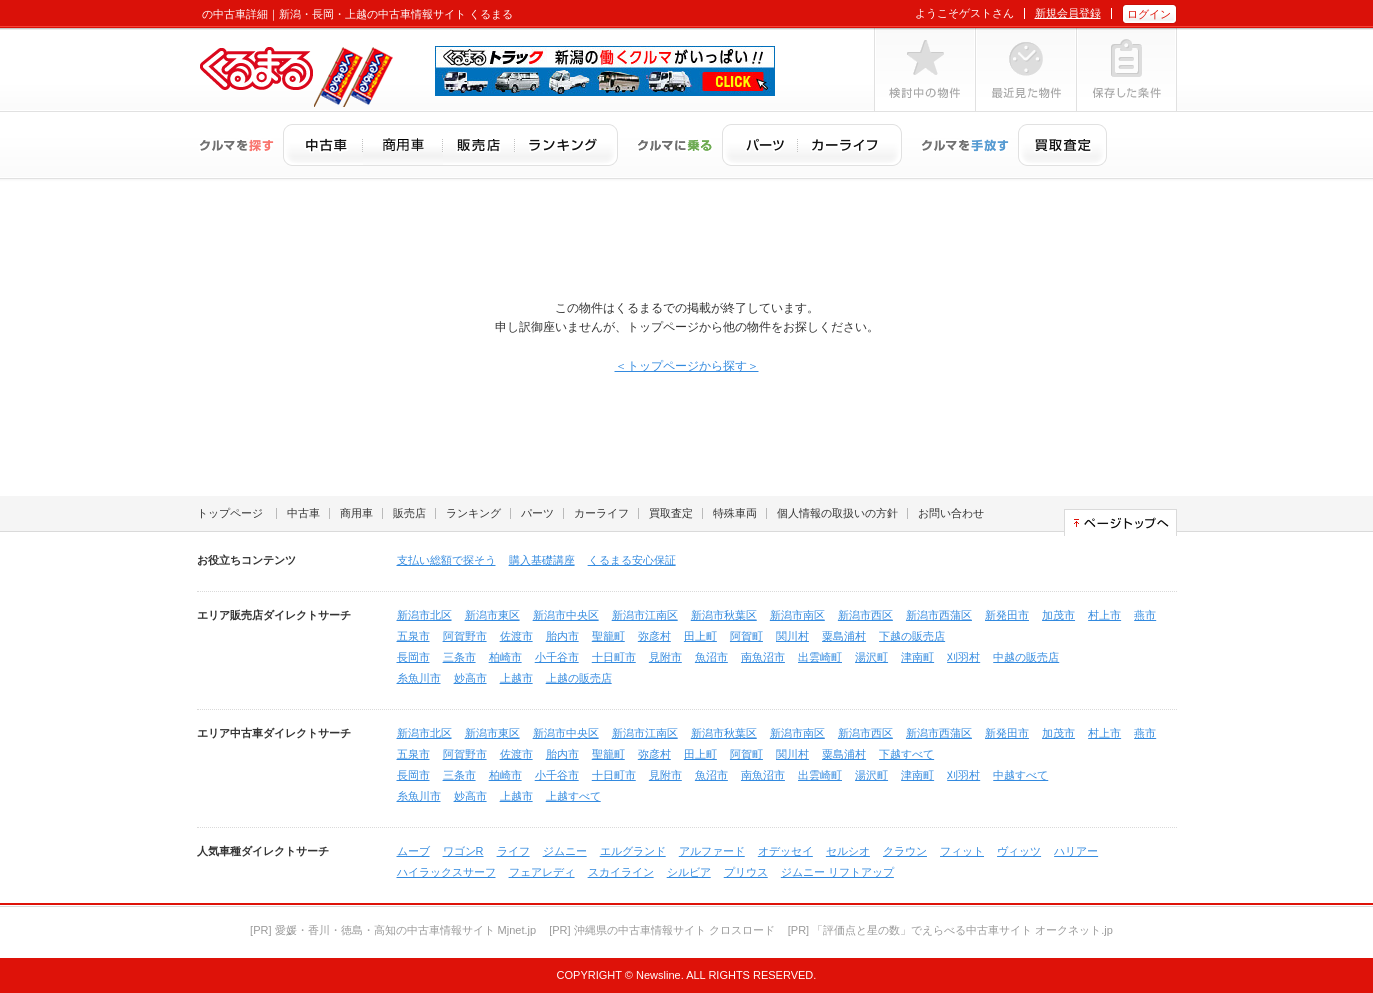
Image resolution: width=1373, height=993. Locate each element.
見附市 (665, 657)
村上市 (1104, 615)
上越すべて (573, 796)
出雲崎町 (820, 657)
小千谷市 (557, 657)
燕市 (1145, 615)
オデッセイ (785, 851)
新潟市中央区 (566, 615)
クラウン (905, 851)
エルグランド (633, 851)
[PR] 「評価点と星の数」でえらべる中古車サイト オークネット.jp (950, 930)
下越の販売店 (912, 636)
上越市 (516, 678)
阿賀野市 (465, 636)
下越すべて (906, 754)
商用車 (356, 513)
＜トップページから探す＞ (687, 366)
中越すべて (1020, 775)
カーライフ (601, 513)
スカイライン (621, 872)
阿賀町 (746, 636)
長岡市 (413, 657)
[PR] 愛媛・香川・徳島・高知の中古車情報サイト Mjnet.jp (393, 930)
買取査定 (671, 513)
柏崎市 (505, 657)
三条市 (459, 657)
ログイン (1149, 14)
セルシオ (848, 851)
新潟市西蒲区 (939, 615)
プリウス (746, 872)
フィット (962, 851)
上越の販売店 (579, 678)
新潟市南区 (797, 615)
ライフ (513, 851)
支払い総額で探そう (446, 560)
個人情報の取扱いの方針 (837, 513)
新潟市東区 (492, 615)
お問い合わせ (951, 513)
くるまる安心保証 (632, 560)
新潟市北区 (424, 615)
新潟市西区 (865, 615)
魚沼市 (711, 657)
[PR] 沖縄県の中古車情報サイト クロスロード (662, 930)
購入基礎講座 (542, 560)
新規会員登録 (1068, 13)
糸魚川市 (419, 678)
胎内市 (562, 636)
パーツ (537, 513)
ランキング (473, 513)
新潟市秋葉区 (724, 615)
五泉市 (413, 636)
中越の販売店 (1026, 657)
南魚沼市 (763, 657)
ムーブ (413, 851)
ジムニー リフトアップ (837, 872)
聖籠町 (608, 636)
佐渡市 (516, 636)
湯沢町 (871, 657)
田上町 (700, 636)
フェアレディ (542, 872)
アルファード (712, 851)
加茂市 (1058, 615)
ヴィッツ (1019, 851)
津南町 (917, 657)
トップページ (230, 513)
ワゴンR (463, 851)
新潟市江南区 (645, 615)
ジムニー (565, 851)
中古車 (303, 513)
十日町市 (614, 657)
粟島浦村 (844, 636)
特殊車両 (735, 513)
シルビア (689, 872)
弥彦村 (654, 636)
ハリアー (1076, 851)
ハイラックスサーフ (446, 872)
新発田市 (1007, 615)
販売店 (409, 513)
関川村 (792, 636)
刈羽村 (963, 657)
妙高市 (470, 678)
